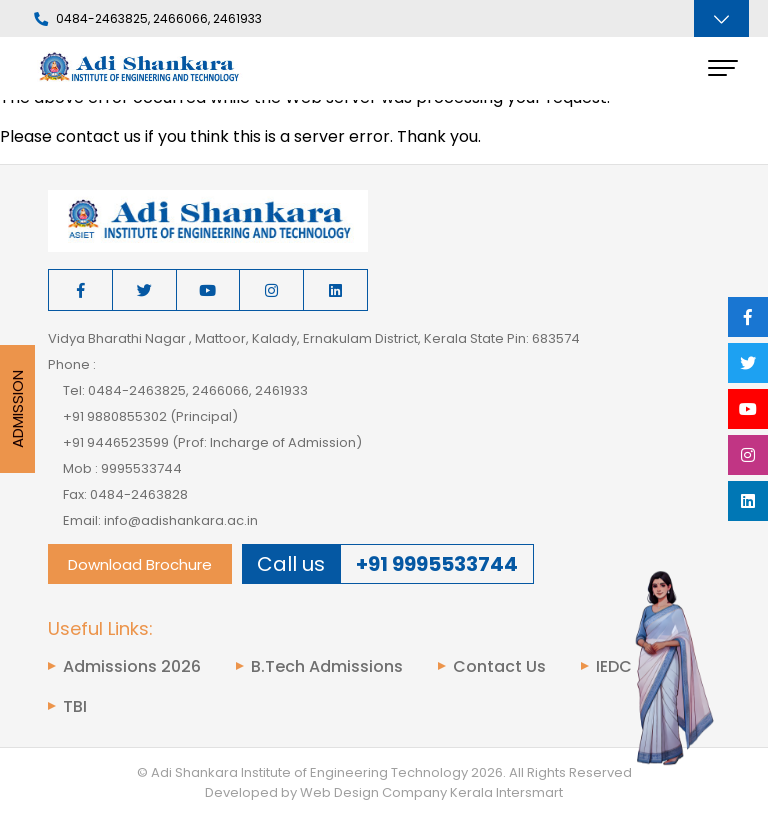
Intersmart (529, 792)
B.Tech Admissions (327, 667)
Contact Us (499, 667)
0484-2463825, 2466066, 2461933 (148, 19)
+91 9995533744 (437, 564)
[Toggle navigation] (721, 18)
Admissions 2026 (132, 667)
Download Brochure (140, 564)
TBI (75, 707)
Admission (17, 409)
